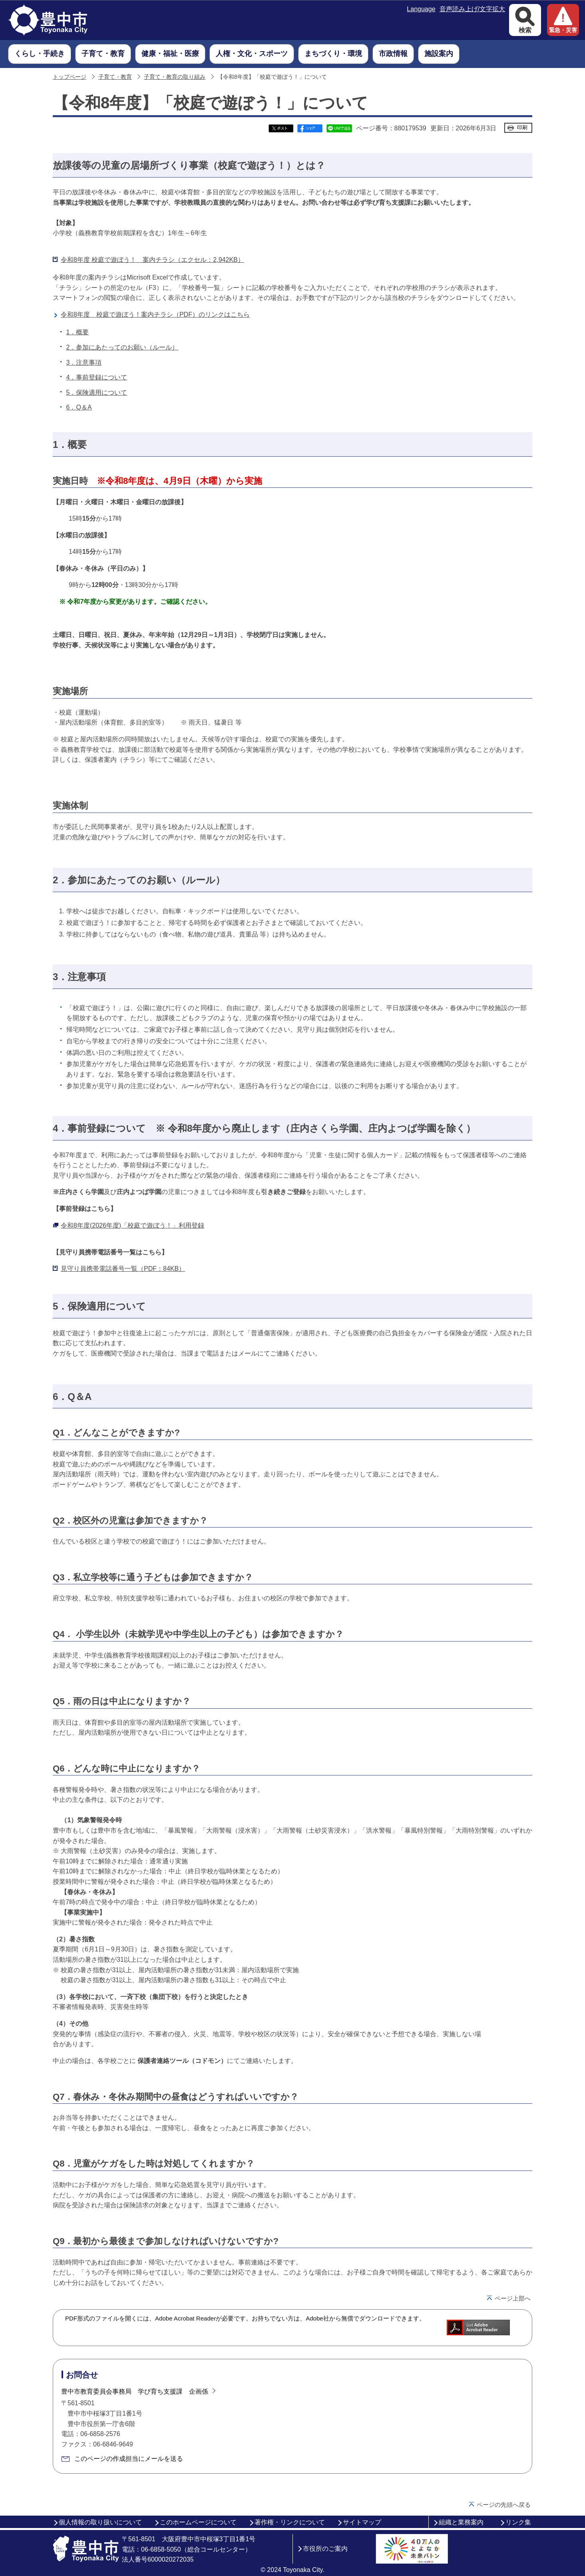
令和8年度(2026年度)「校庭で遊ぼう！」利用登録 (132, 1225)
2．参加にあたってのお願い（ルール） (122, 347)
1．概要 (77, 332)
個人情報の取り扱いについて (100, 2522)
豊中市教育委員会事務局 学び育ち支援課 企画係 (134, 2391)
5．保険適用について (96, 392)
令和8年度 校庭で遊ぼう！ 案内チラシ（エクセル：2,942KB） (152, 259)
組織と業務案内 (461, 2522)
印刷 (522, 127)
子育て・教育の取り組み (174, 77)
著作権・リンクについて (290, 2522)
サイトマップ (362, 2522)
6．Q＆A (79, 407)
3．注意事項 (84, 362)
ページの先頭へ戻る (504, 2504)
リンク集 (518, 2522)
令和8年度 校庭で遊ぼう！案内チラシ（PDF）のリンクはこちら (155, 314)
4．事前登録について (96, 377)
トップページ (69, 77)
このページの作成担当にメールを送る (128, 2458)
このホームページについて (198, 2522)
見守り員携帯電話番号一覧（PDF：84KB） (123, 1268)
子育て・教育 (115, 77)
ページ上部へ (513, 2298)
